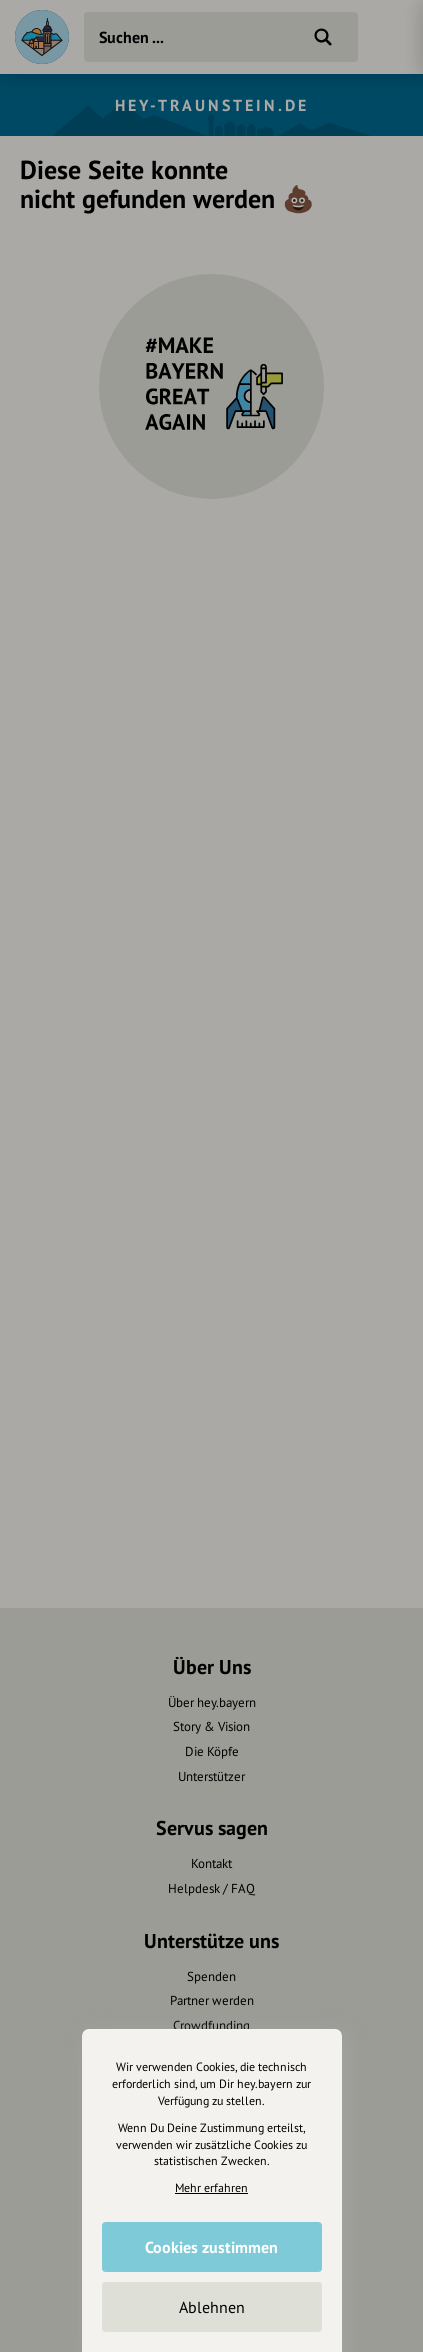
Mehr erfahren (211, 2187)
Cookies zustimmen (211, 2247)
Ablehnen (212, 2307)
